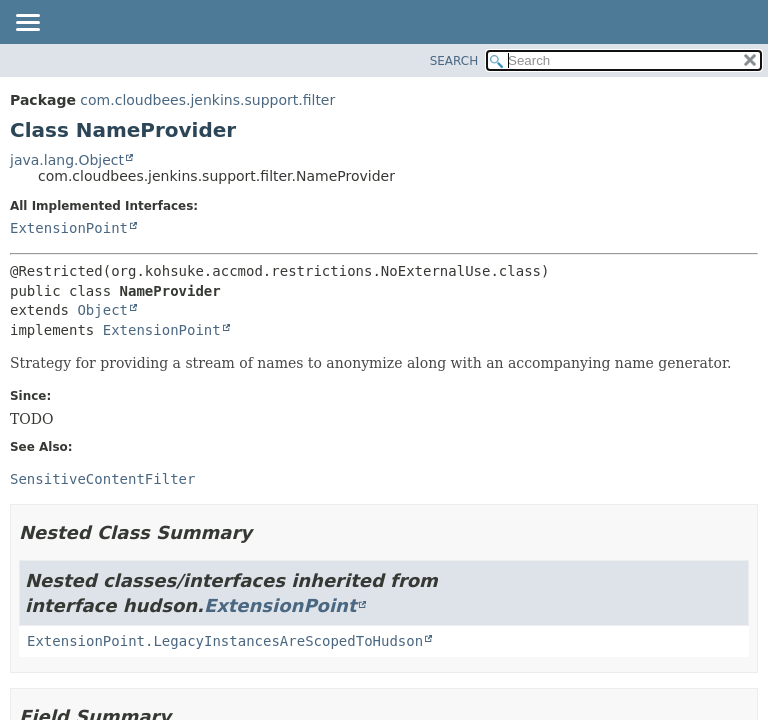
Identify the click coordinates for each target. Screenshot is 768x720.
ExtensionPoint (69, 228)
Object (102, 310)
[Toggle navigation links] (27, 24)
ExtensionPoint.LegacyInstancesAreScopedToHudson (225, 641)
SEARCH (454, 61)
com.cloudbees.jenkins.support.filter (207, 100)
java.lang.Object (67, 160)
